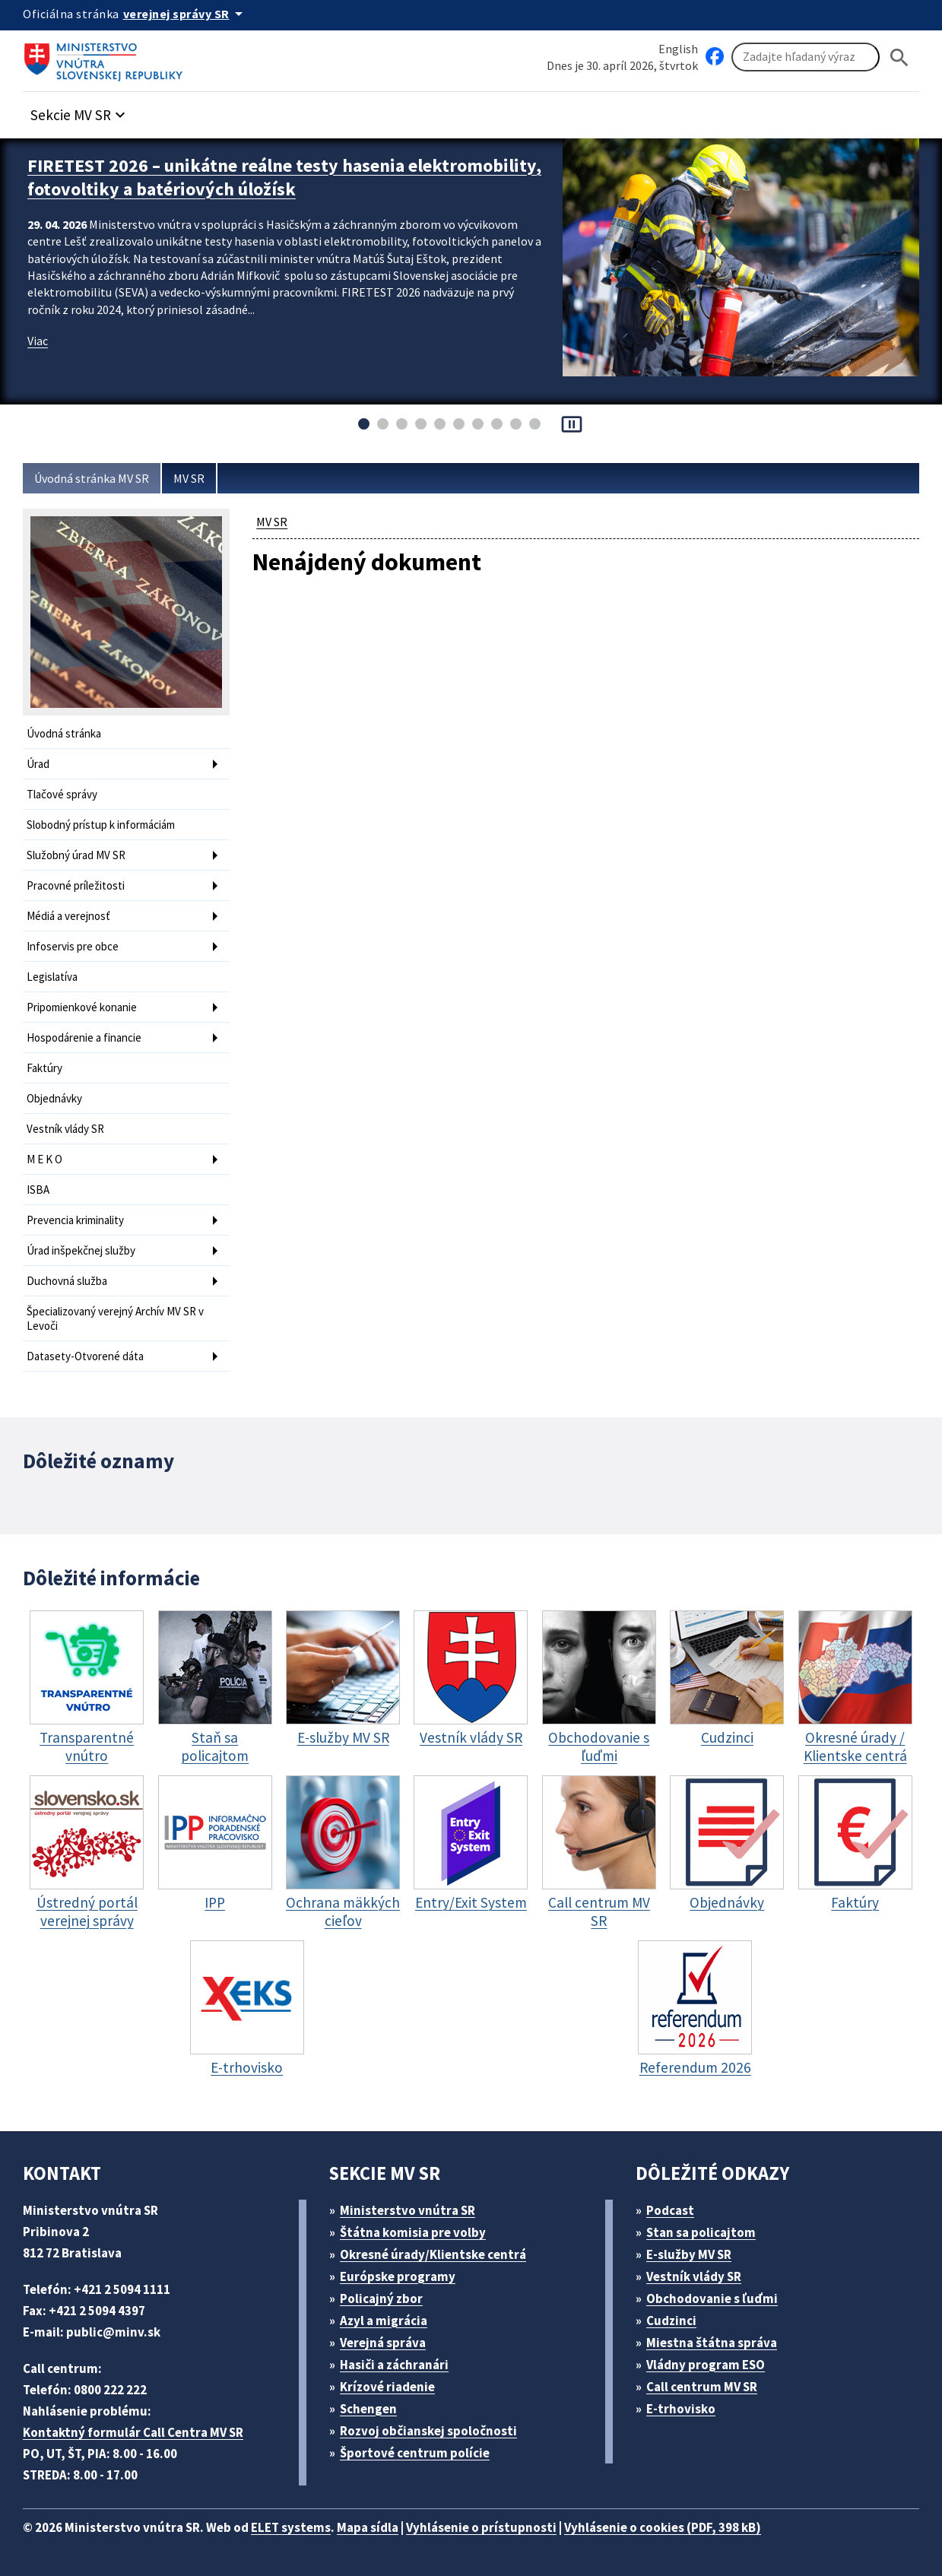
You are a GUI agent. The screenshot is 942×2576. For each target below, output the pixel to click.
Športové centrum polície (415, 2452)
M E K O (44, 1159)
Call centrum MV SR (701, 2386)
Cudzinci (671, 2320)
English (678, 48)
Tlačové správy (62, 794)
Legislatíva (52, 976)
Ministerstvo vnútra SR (407, 2210)
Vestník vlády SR (65, 1128)
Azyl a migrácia (383, 2320)
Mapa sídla (367, 2527)
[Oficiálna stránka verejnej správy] (185, 14)
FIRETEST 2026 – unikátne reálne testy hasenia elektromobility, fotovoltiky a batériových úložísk (284, 177)
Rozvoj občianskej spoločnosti (428, 2430)
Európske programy (397, 2276)
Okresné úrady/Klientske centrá (433, 2254)
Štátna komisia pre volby (413, 2232)
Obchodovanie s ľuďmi (712, 2298)
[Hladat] (899, 57)
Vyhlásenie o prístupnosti (481, 2527)
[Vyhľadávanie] (805, 57)
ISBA (38, 1189)
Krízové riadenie (387, 2386)
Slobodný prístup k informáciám (101, 824)
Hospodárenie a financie (84, 1037)
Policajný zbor (381, 2298)
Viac (37, 340)
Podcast (670, 2210)
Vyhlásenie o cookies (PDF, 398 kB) (662, 2527)
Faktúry (44, 1068)
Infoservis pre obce (73, 946)
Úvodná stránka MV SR (91, 478)
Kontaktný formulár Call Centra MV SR (133, 2432)
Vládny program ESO (705, 2364)
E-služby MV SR (688, 2254)
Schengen (368, 2408)
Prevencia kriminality (75, 1220)
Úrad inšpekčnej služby (81, 1250)
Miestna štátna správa (711, 2342)
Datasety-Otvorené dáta (85, 1356)
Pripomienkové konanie (82, 1007)
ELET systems (291, 2527)
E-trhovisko (680, 2408)
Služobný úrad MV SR (76, 855)
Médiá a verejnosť (68, 916)
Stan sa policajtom (701, 2232)
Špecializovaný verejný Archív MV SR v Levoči (115, 1318)
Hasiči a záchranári (394, 2364)
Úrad (38, 764)
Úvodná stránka (64, 733)
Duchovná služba (67, 1281)
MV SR (189, 478)
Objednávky (54, 1098)
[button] (79, 111)
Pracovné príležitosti (76, 885)
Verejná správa (383, 2342)
